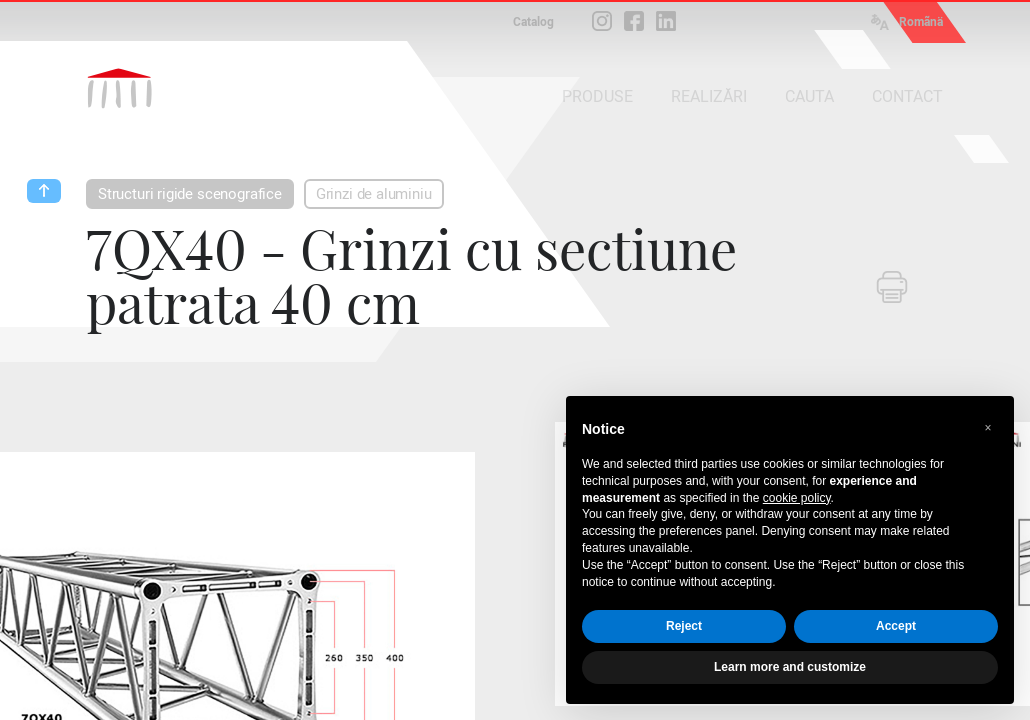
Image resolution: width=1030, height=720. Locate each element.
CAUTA (809, 96)
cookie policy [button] (797, 498)
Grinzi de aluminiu (374, 194)
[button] (988, 428)
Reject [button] (684, 626)
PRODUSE (597, 96)
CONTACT (907, 96)
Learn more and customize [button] (790, 667)
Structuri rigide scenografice (190, 194)
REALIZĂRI (709, 96)
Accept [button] (896, 626)
